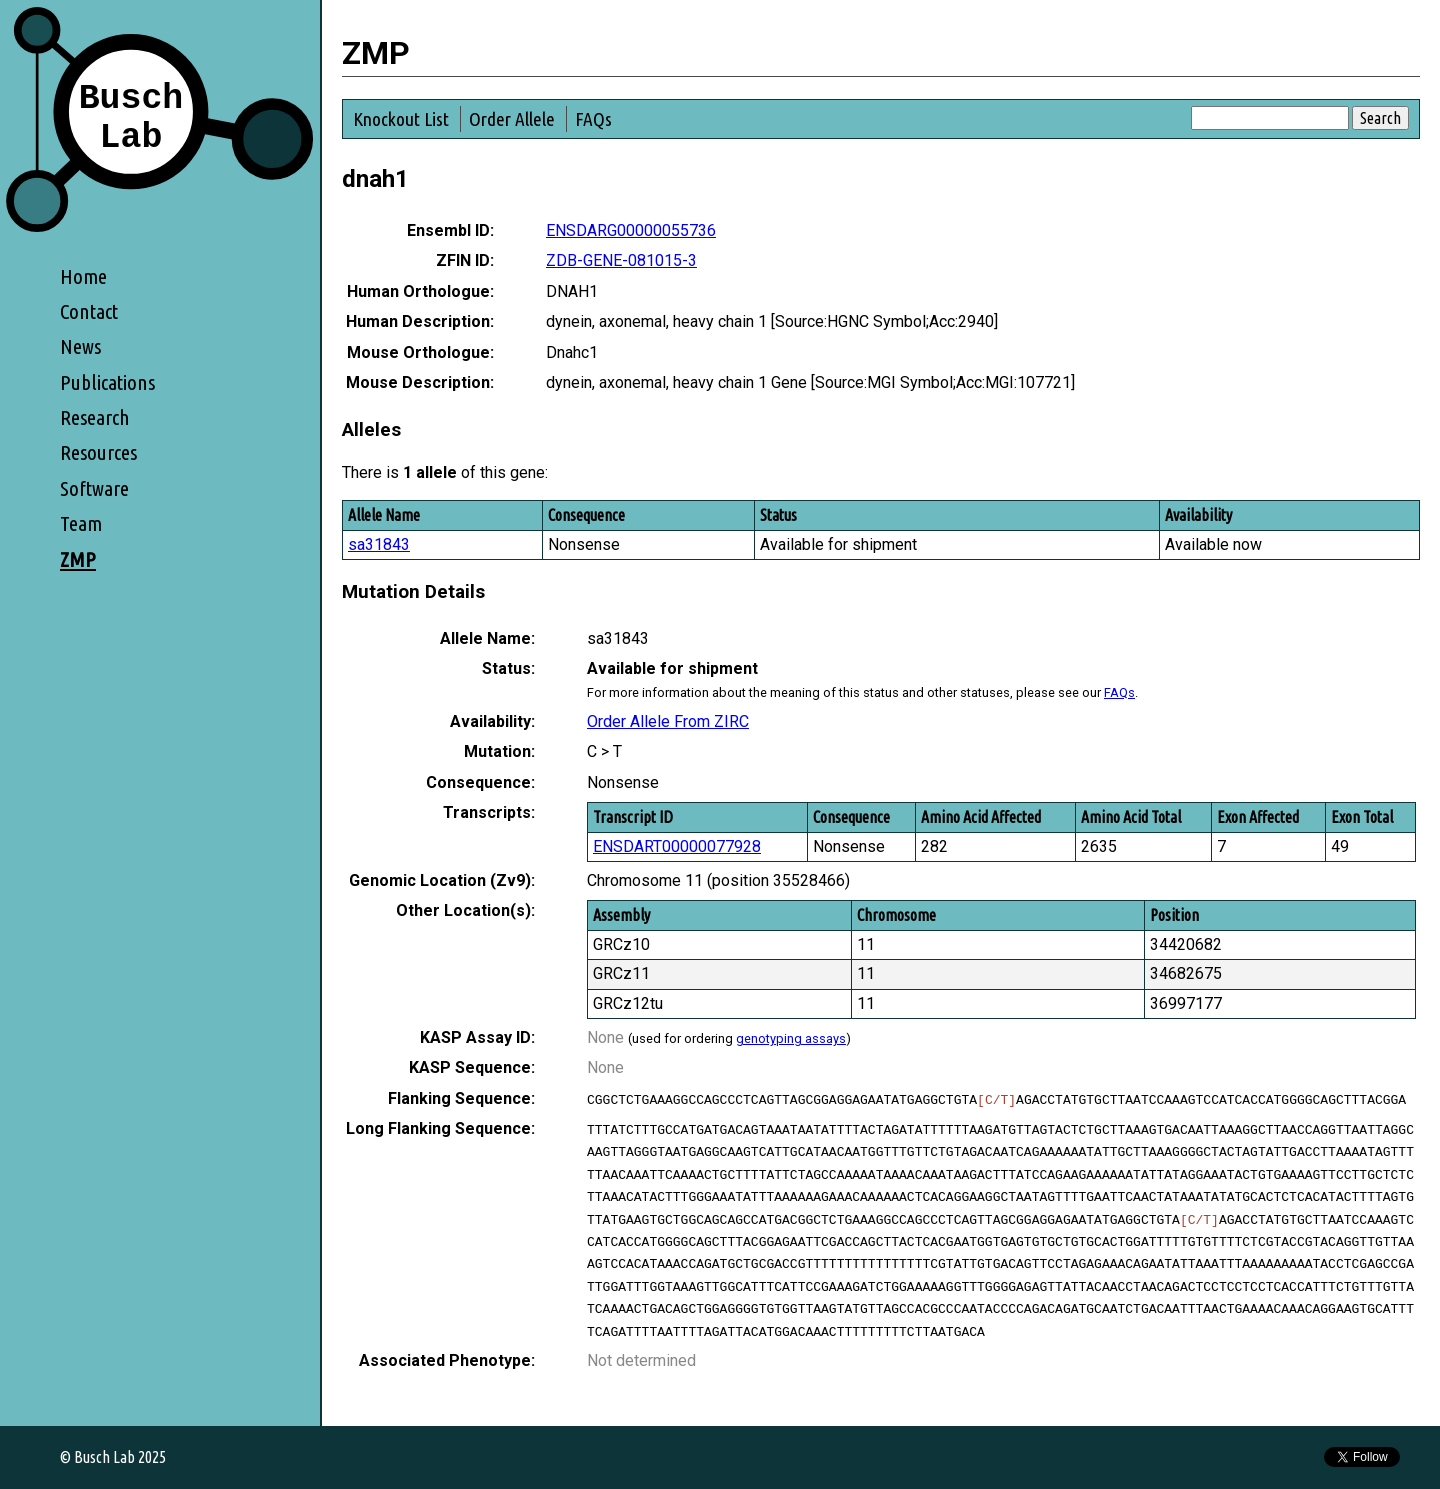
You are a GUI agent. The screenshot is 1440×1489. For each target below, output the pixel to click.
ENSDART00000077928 (677, 846)
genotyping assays (791, 1038)
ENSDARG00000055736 (631, 230)
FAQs (593, 119)
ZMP (78, 559)
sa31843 (379, 544)
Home (83, 276)
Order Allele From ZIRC (668, 721)
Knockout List (401, 119)
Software (94, 488)
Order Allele (512, 119)
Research (95, 417)
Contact (89, 311)
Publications (107, 382)
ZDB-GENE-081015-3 (621, 260)
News (80, 346)
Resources (98, 452)
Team (81, 523)
